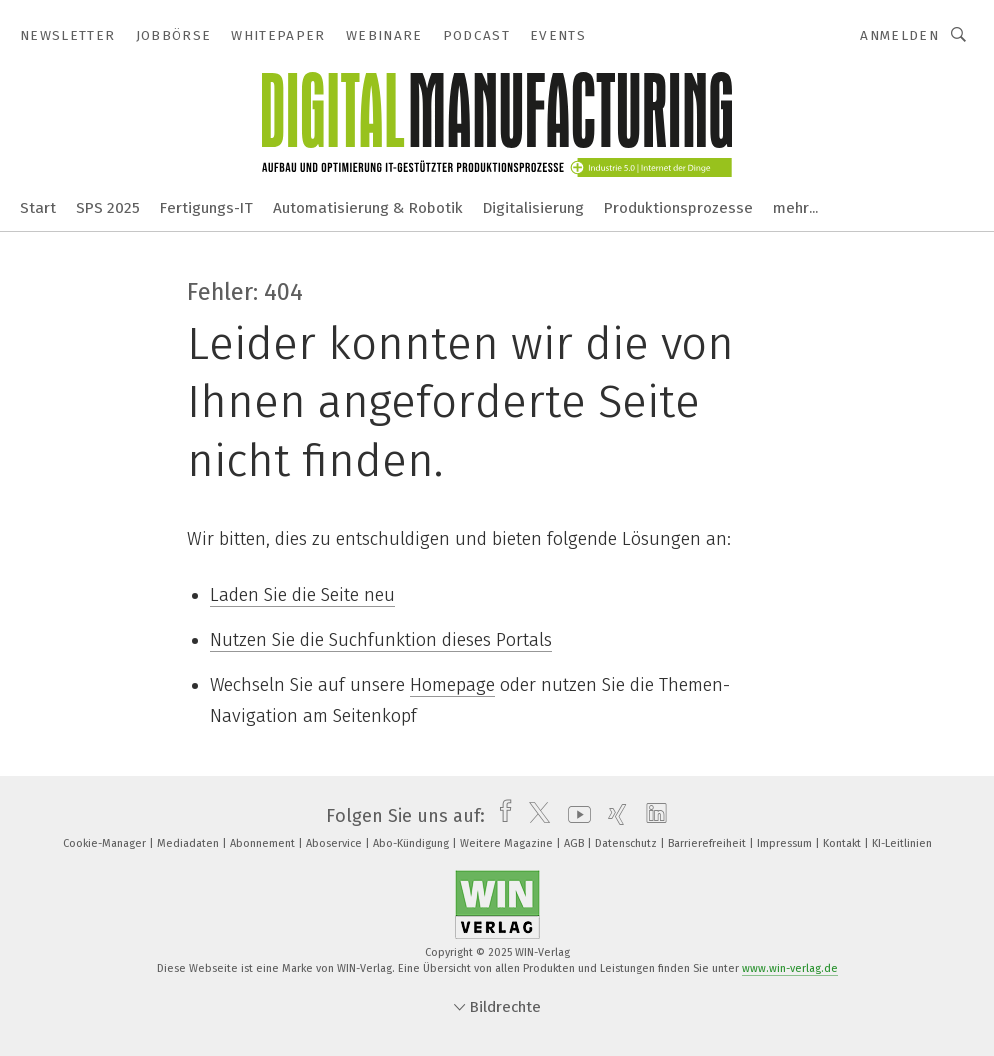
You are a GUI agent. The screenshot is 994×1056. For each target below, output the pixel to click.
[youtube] (574, 816)
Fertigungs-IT (206, 208)
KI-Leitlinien (902, 843)
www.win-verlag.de (790, 968)
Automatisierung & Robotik (368, 208)
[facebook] (500, 816)
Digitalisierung (533, 208)
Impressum (786, 843)
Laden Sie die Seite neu (302, 595)
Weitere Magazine (508, 843)
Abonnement (264, 843)
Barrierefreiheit (708, 843)
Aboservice (335, 843)
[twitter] (534, 816)
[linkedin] (651, 816)
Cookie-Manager (106, 843)
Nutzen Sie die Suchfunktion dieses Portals (381, 640)
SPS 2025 (108, 208)
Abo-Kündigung (412, 843)
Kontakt (843, 843)
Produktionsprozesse (678, 208)
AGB (575, 843)
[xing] (612, 816)
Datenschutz (627, 843)
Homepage (452, 685)
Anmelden (899, 35)
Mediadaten (189, 843)
